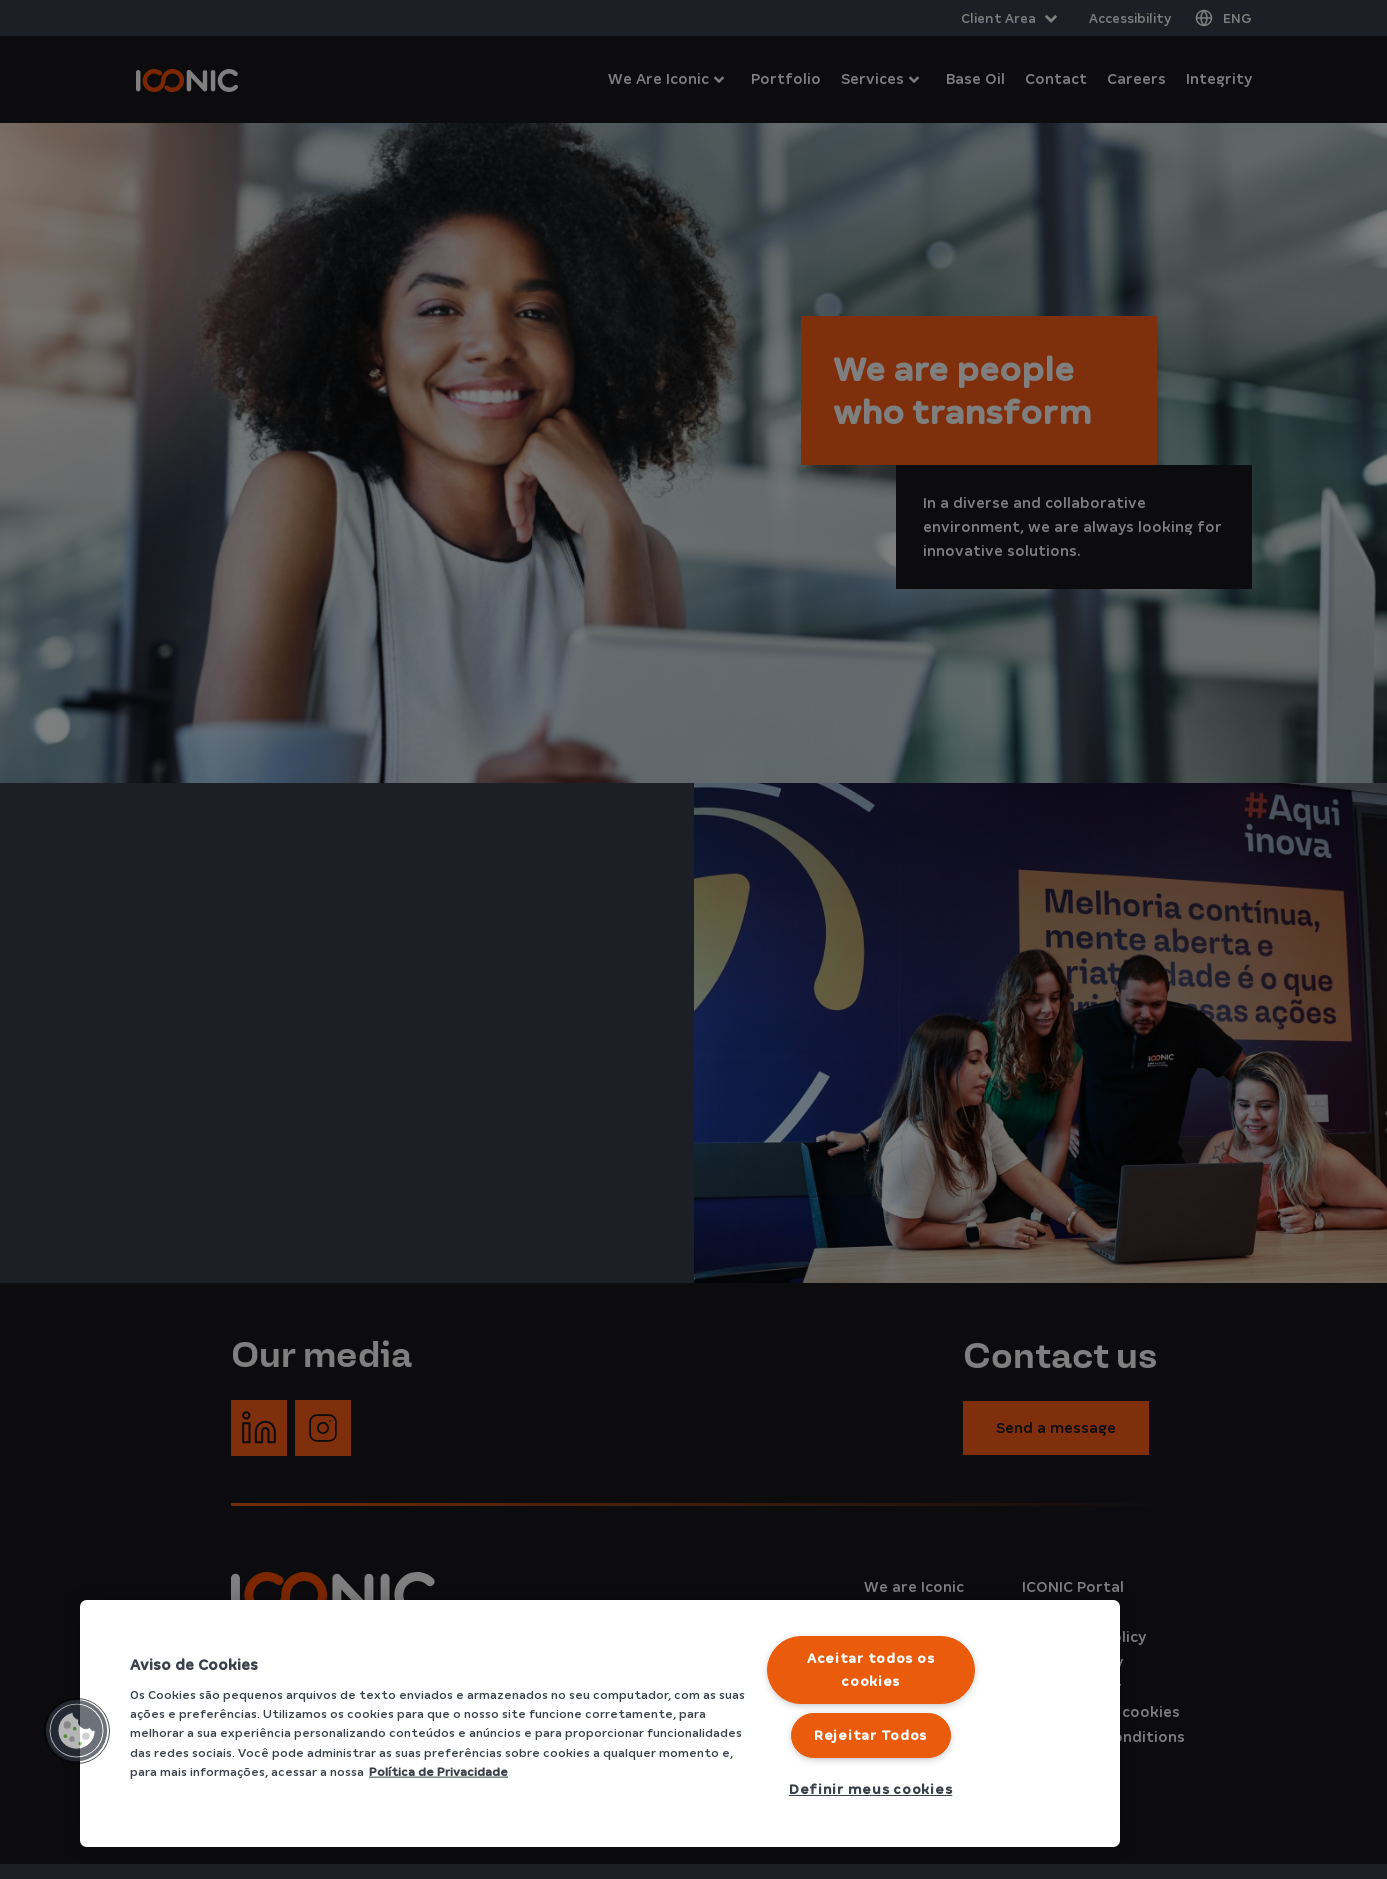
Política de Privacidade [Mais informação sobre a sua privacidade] (438, 1771)
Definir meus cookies (870, 1789)
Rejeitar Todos (870, 1735)
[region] (600, 1723)
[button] (77, 1731)
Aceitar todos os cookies (871, 1670)
